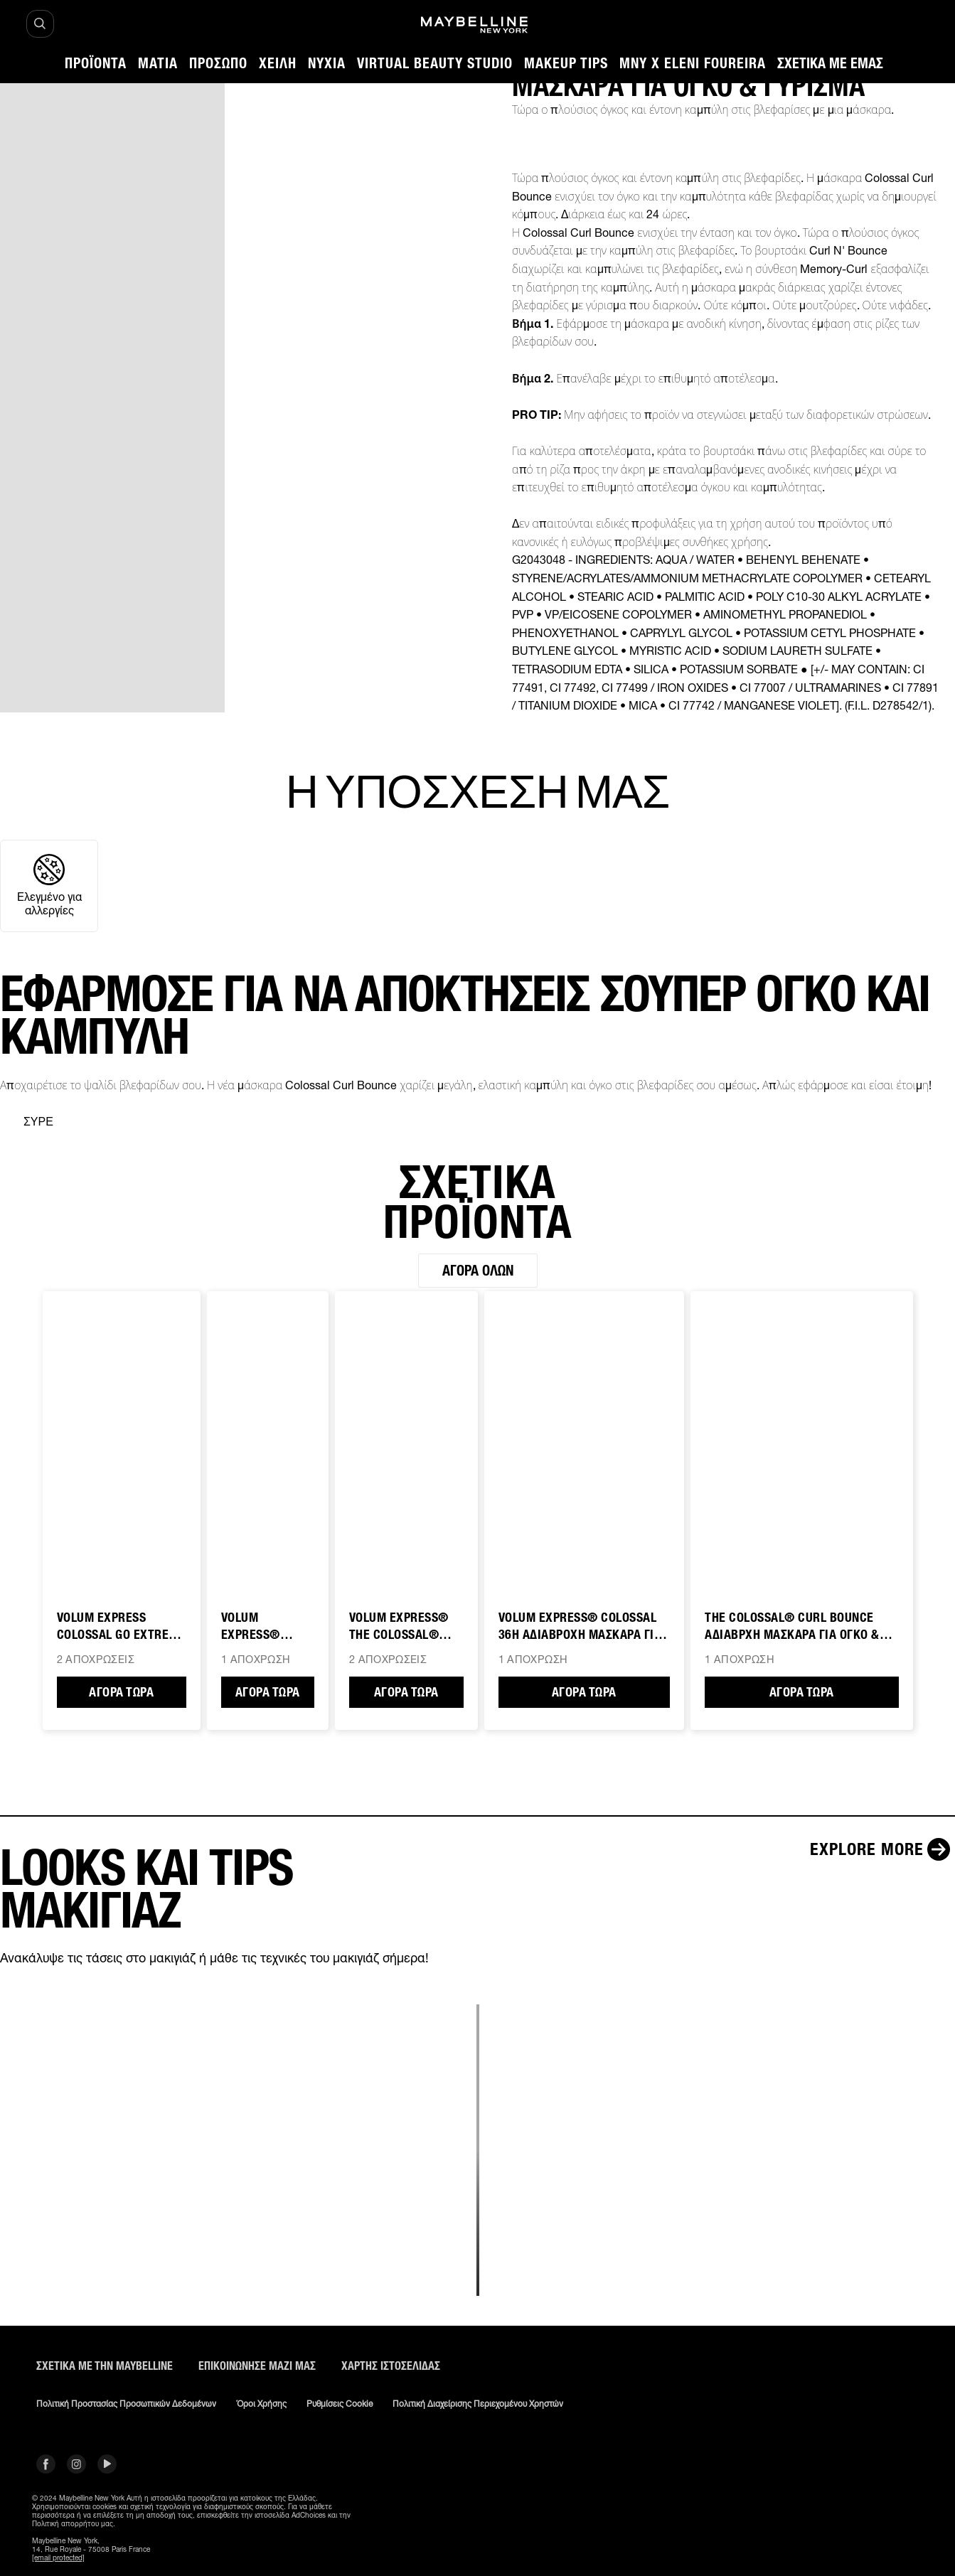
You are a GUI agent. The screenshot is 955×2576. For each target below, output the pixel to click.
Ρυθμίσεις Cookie (339, 2404)
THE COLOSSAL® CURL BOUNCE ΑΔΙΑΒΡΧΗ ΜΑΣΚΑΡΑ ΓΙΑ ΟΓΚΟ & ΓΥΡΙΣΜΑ (792, 1627)
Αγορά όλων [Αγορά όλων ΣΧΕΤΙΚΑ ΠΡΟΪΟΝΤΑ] (477, 1270)
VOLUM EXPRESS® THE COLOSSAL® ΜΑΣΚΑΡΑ (399, 1627)
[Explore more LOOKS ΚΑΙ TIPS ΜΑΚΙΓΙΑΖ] (882, 1849)
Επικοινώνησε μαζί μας (257, 2366)
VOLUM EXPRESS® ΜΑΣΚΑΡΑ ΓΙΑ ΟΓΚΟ (257, 1627)
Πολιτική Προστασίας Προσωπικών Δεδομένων (126, 2404)
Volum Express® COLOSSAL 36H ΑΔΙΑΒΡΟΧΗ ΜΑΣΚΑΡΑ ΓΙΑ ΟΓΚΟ (580, 1627)
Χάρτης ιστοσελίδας (390, 2366)
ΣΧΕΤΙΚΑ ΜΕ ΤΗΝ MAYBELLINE (104, 2366)
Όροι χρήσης (261, 2404)
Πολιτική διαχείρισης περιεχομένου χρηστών (478, 2404)
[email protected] (58, 2557)
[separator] (26, 1122)
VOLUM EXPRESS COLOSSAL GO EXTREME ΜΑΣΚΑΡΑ (121, 1627)
